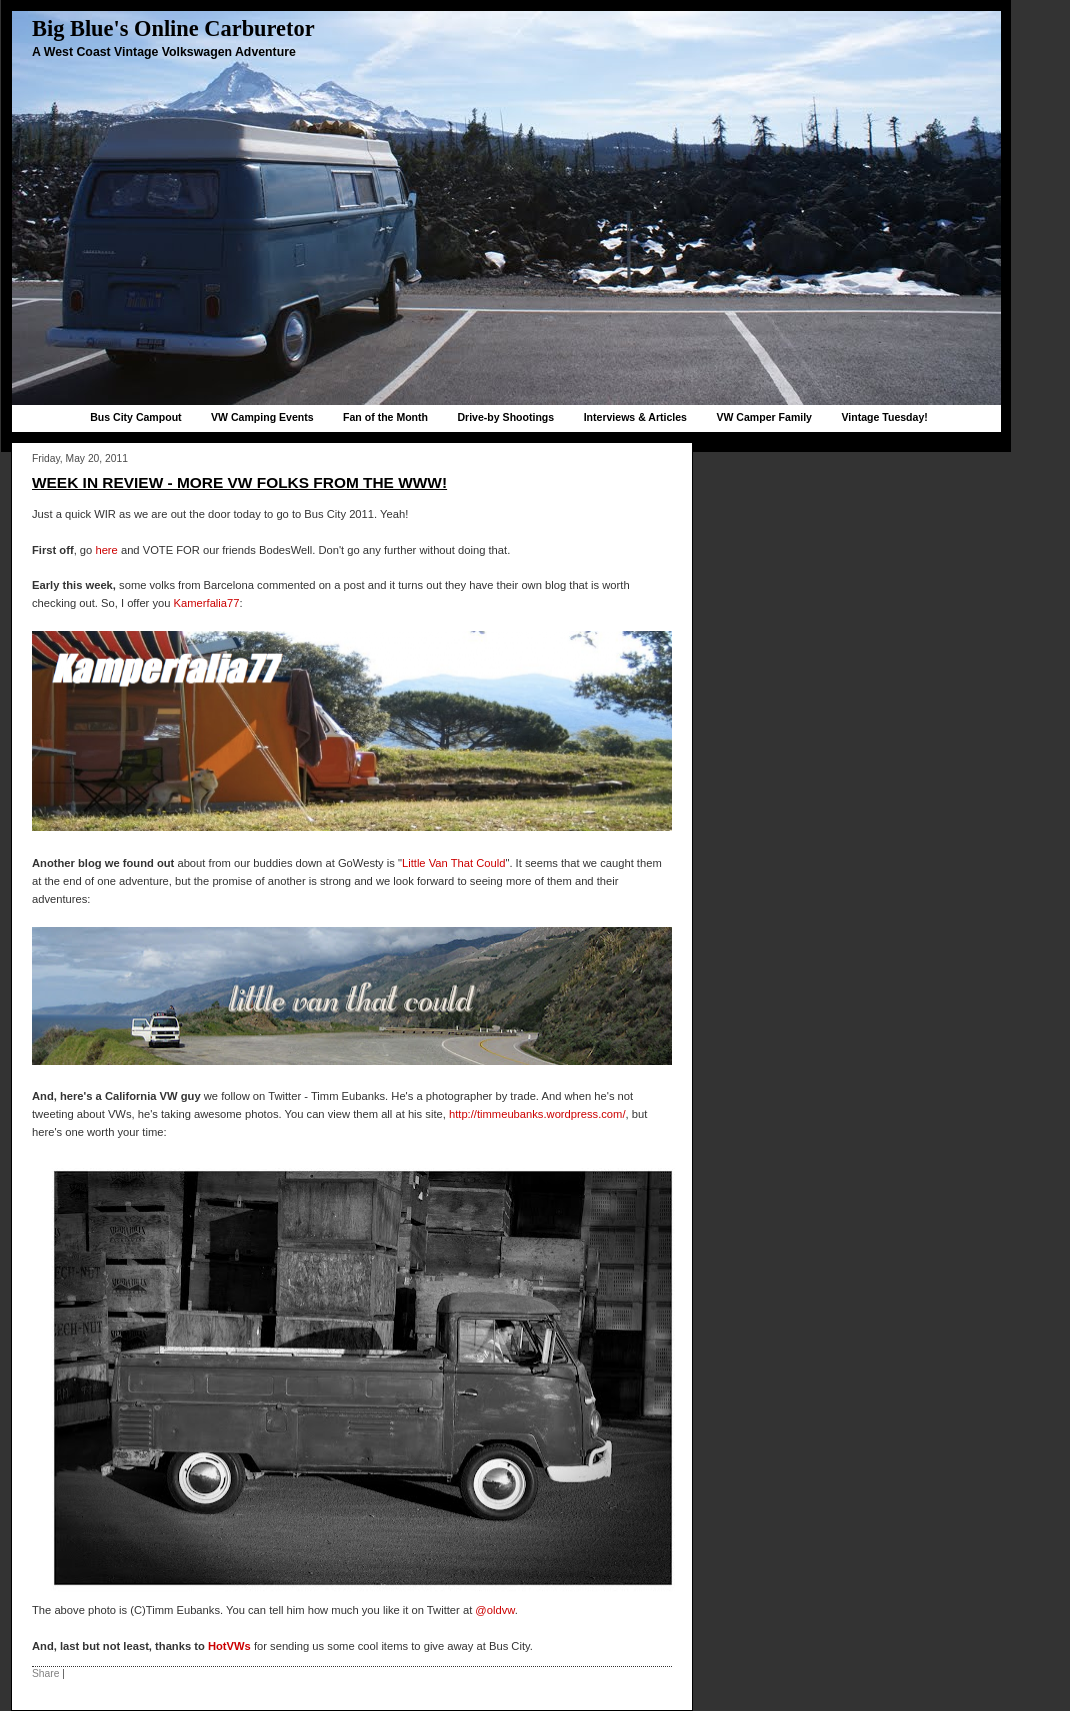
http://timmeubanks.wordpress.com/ (537, 1114)
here (108, 550)
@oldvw (494, 1610)
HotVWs (229, 1646)
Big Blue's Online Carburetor (173, 28)
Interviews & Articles (635, 417)
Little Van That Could (453, 863)
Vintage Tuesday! (884, 417)
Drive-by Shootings (505, 417)
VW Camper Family (764, 417)
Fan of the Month (385, 417)
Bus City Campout (135, 417)
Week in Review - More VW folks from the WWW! (239, 482)
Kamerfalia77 (207, 603)
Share (45, 1673)
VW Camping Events (262, 417)
